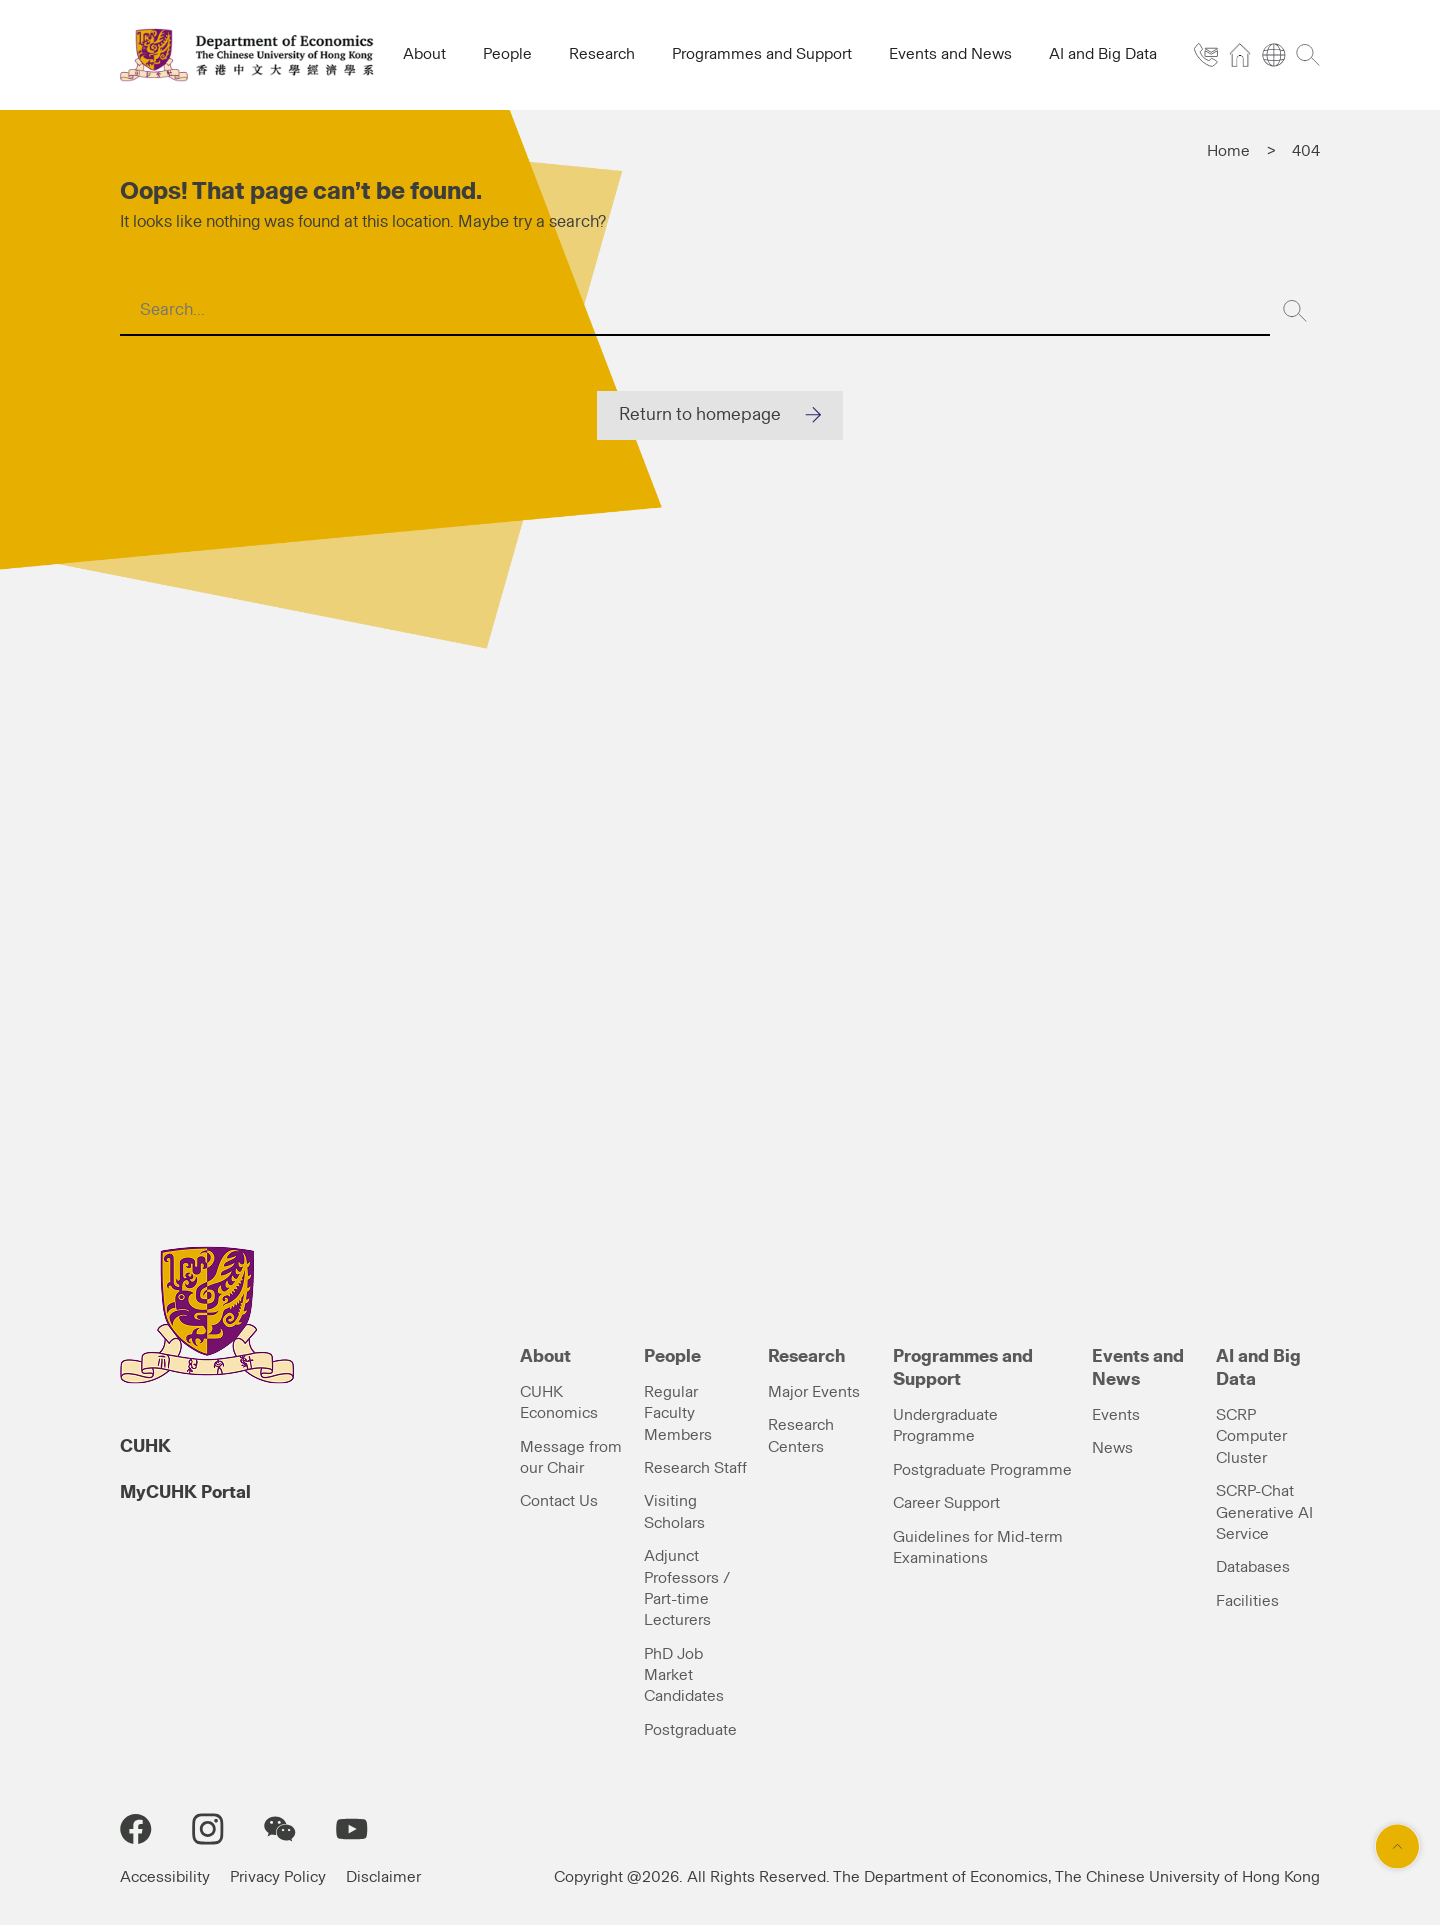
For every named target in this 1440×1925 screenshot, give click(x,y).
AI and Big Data (1258, 1368)
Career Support (946, 1503)
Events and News (1138, 1368)
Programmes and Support (963, 1368)
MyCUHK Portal (185, 1493)
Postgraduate (690, 1730)
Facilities (1247, 1601)
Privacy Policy (278, 1877)
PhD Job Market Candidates (684, 1675)
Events (1116, 1415)
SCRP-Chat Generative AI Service (1264, 1512)
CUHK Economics (559, 1402)
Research (806, 1357)
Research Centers (801, 1435)
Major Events (814, 1392)
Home (1228, 151)
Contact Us (559, 1501)
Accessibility (165, 1877)
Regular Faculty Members (678, 1413)
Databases (1253, 1567)
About (545, 1357)
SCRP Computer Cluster (1251, 1436)
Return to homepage (700, 415)
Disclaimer (383, 1877)
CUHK (145, 1447)
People (672, 1357)
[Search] (1295, 311)
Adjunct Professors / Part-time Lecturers (687, 1588)
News (1112, 1448)
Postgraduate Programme (982, 1470)
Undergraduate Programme (945, 1425)
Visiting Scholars (674, 1511)
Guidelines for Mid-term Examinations (978, 1547)
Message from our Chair (571, 1457)
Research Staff (695, 1468)
